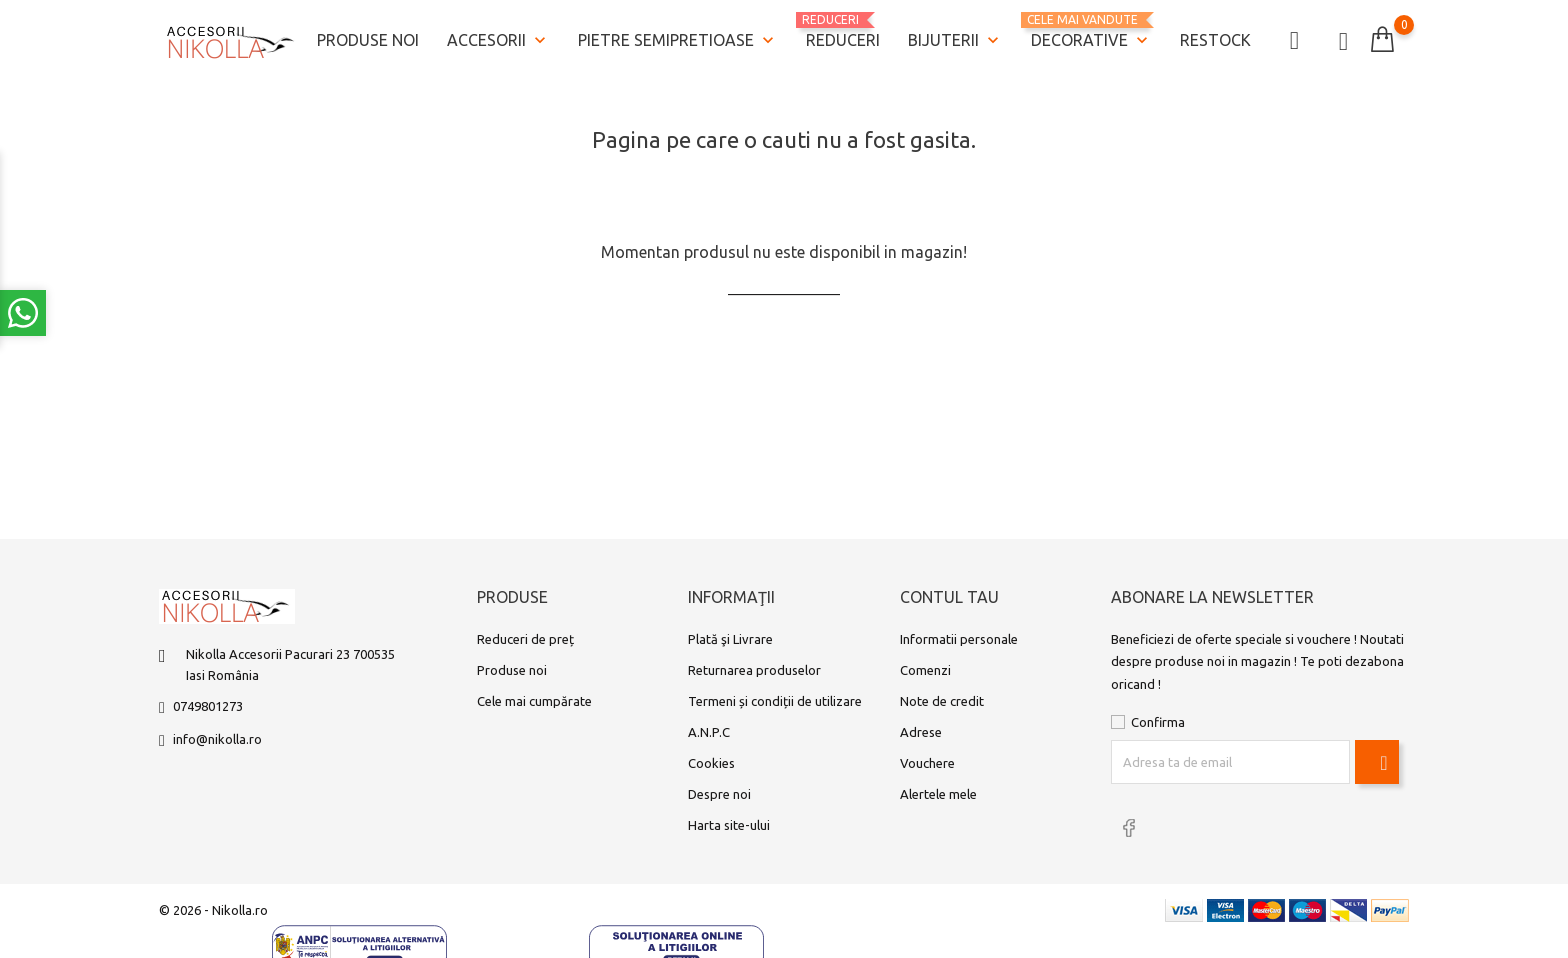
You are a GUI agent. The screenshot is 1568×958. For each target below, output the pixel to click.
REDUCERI (843, 31)
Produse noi (368, 40)
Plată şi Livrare (730, 639)
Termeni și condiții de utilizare (775, 701)
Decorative (1091, 32)
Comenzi (925, 670)
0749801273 (208, 706)
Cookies (711, 763)
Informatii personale (959, 639)
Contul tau (949, 597)
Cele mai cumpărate (534, 701)
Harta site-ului (729, 825)
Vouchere (927, 763)
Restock (1215, 40)
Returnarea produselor (754, 670)
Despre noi (719, 794)
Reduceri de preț (525, 639)
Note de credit (942, 701)
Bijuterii (955, 41)
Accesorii (498, 41)
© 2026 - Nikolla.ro (213, 910)
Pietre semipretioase (678, 41)
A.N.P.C (709, 732)
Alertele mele (938, 794)
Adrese (921, 732)
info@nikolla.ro (217, 739)
